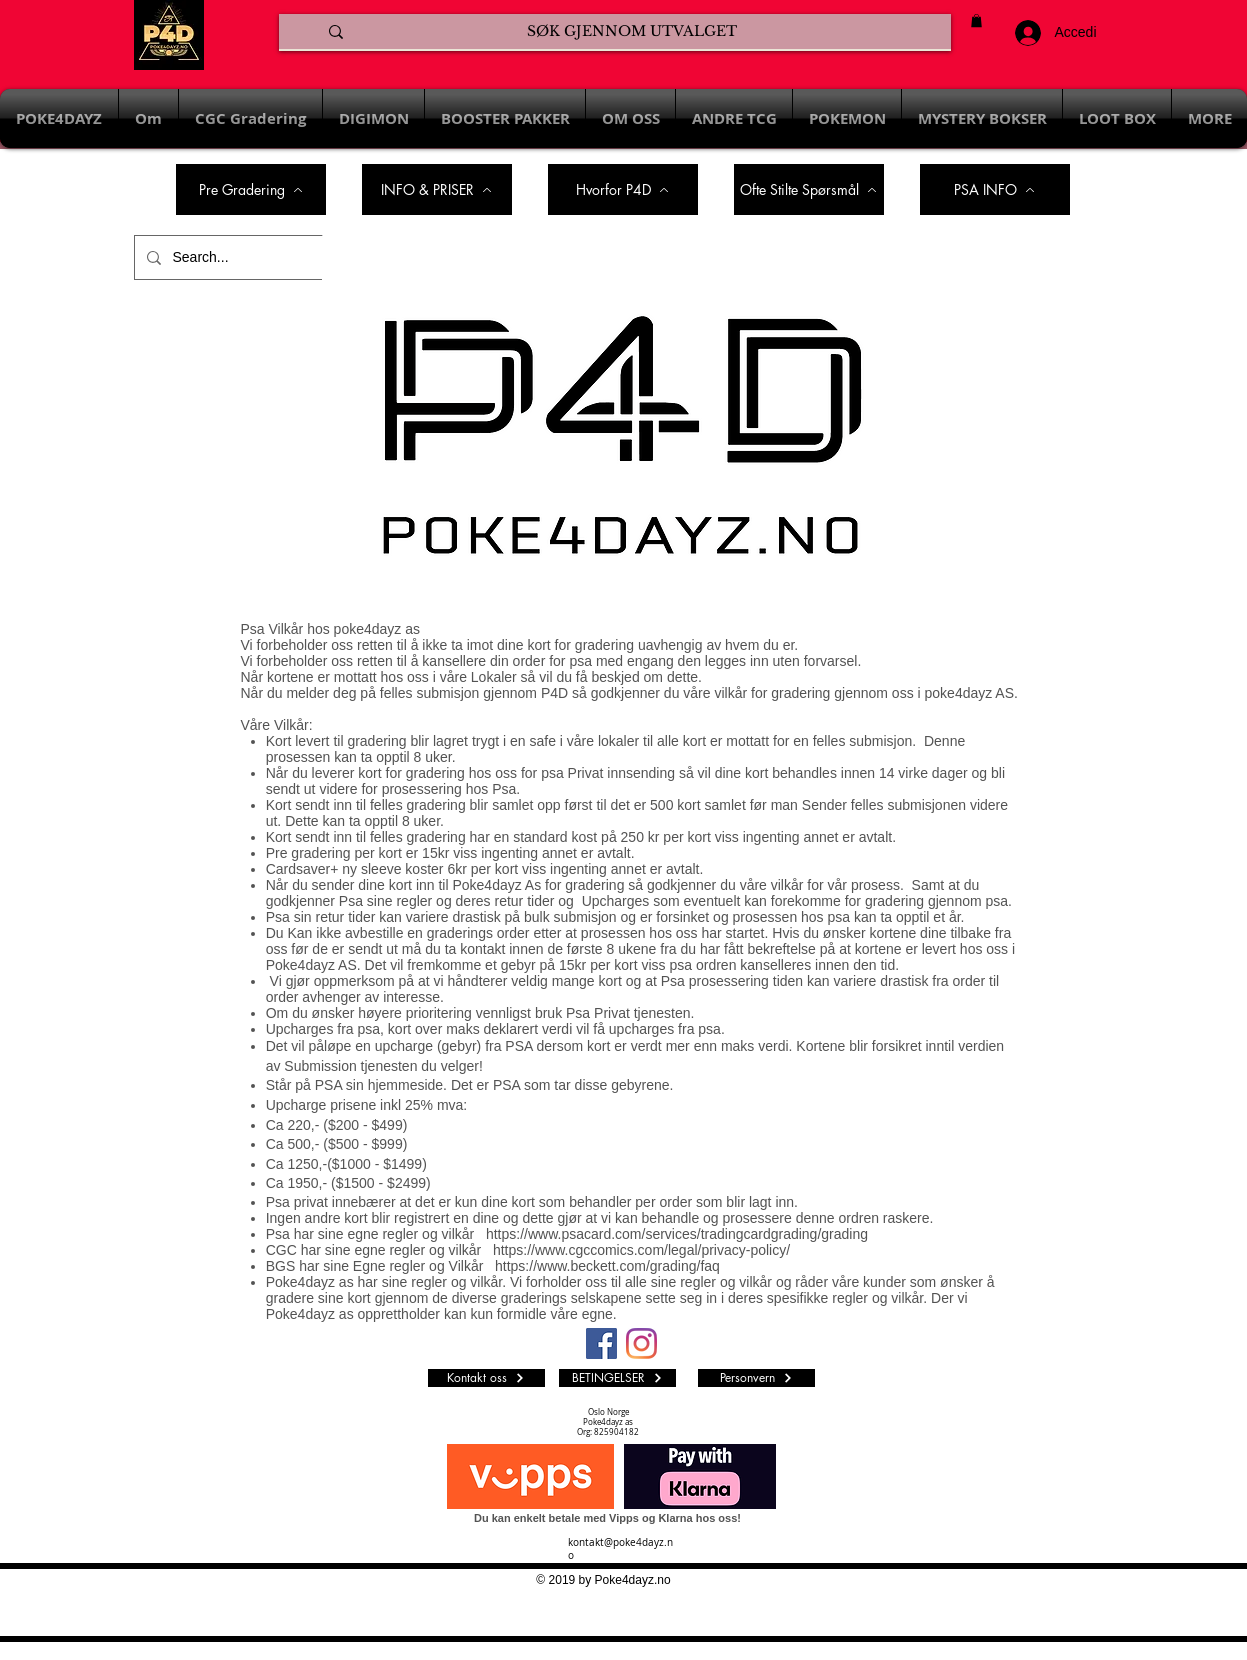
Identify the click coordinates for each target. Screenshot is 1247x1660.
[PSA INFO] (995, 189)
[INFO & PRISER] (437, 189)
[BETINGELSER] (617, 1378)
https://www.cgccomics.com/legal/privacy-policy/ (641, 1250)
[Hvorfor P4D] (623, 189)
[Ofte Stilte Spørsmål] (809, 189)
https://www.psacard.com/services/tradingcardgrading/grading (677, 1234)
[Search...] (226, 257)
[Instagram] (641, 1343)
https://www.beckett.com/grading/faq (607, 1266)
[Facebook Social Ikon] (601, 1343)
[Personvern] (756, 1378)
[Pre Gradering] (251, 189)
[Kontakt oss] (486, 1378)
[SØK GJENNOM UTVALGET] (632, 32)
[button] (976, 20)
